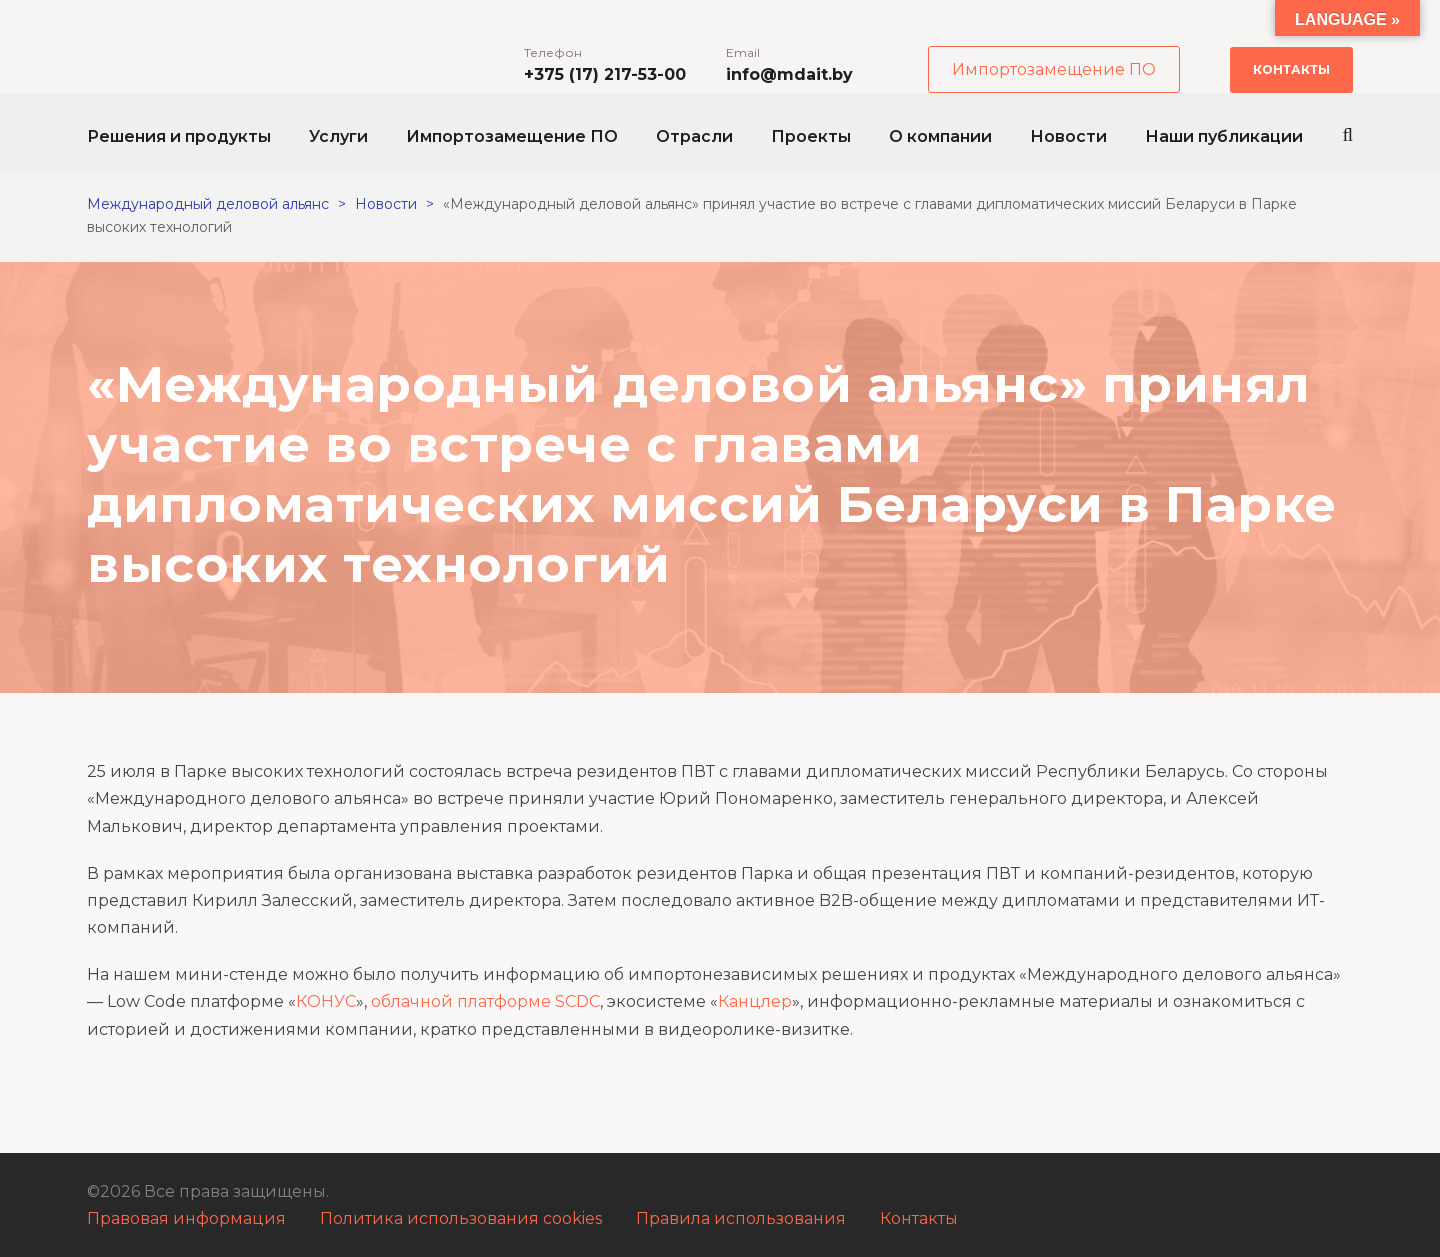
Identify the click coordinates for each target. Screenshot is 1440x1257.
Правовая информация (186, 1218)
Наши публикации (1224, 136)
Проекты (811, 136)
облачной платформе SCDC (485, 1001)
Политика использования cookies (461, 1218)
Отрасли (694, 136)
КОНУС (326, 1001)
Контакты (1291, 69)
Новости (1068, 136)
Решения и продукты (179, 136)
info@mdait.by (789, 74)
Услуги (338, 136)
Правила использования (741, 1218)
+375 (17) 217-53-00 (605, 74)
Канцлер (755, 1001)
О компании (940, 136)
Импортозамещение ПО (1054, 69)
